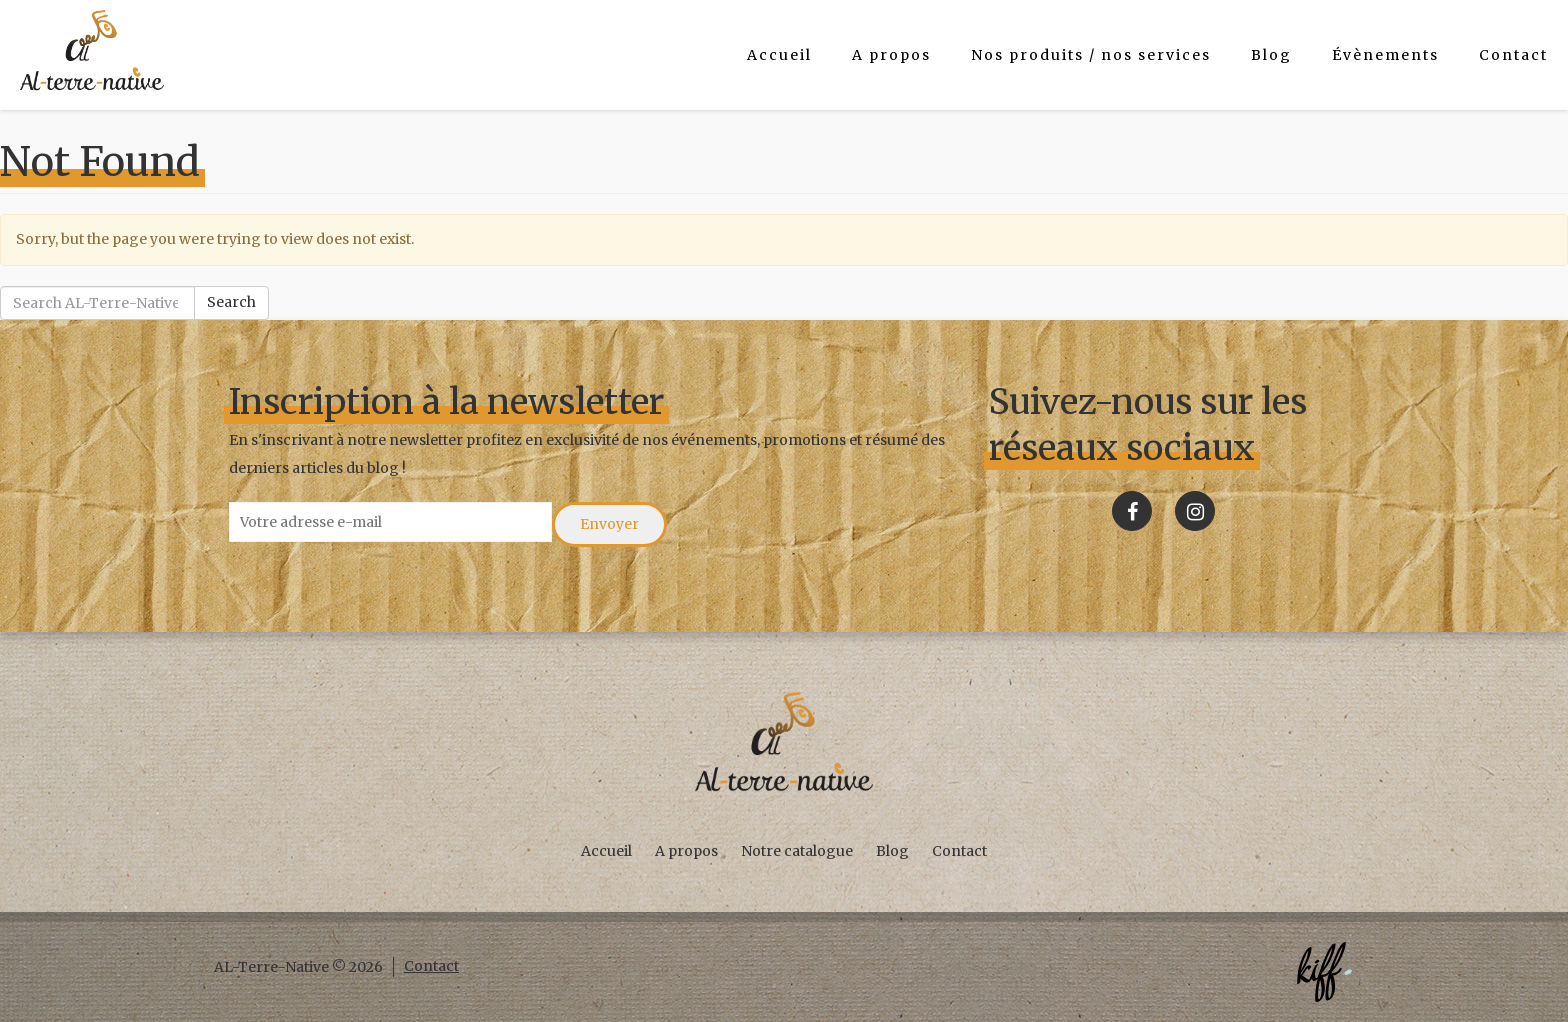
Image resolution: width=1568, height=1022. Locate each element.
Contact (1513, 55)
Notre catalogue (797, 851)
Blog (1271, 55)
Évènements (1385, 55)
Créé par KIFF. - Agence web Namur (1324, 972)
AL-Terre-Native (92, 50)
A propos (891, 55)
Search (231, 302)
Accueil (779, 55)
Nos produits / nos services (1091, 55)
